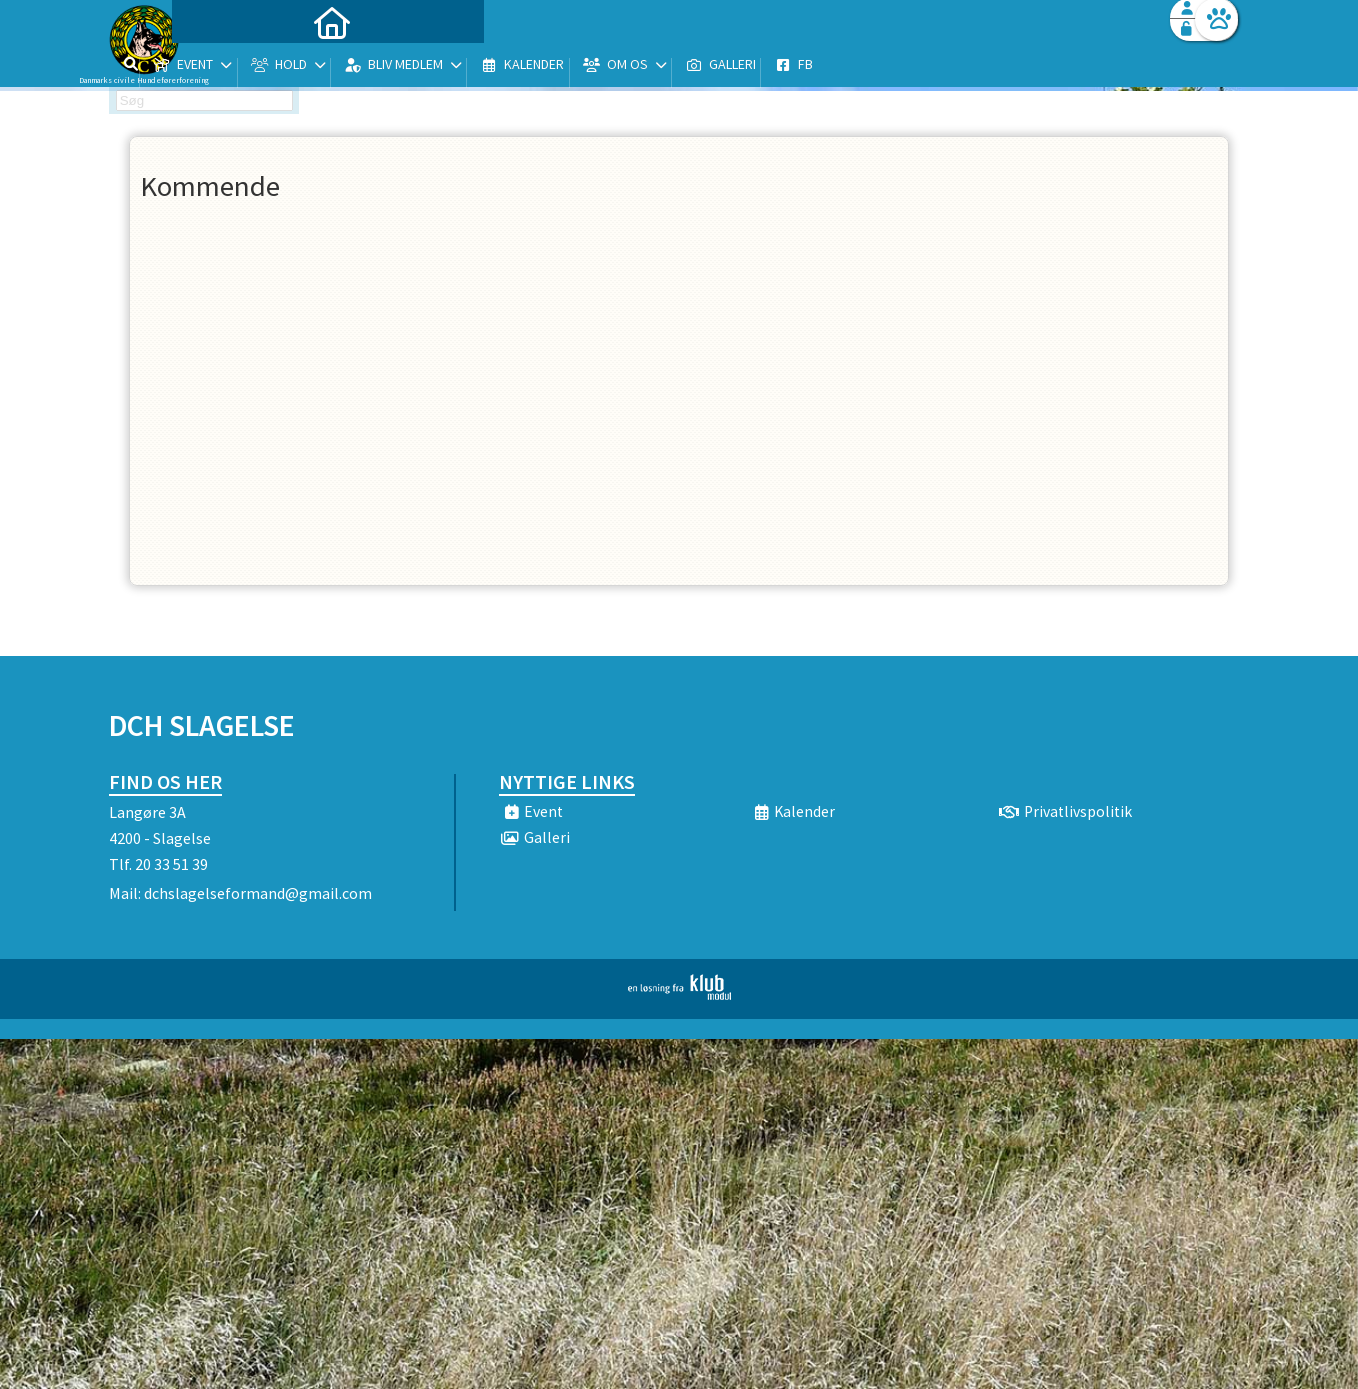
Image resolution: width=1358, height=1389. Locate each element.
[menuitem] (234, 67)
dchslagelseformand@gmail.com (258, 893)
